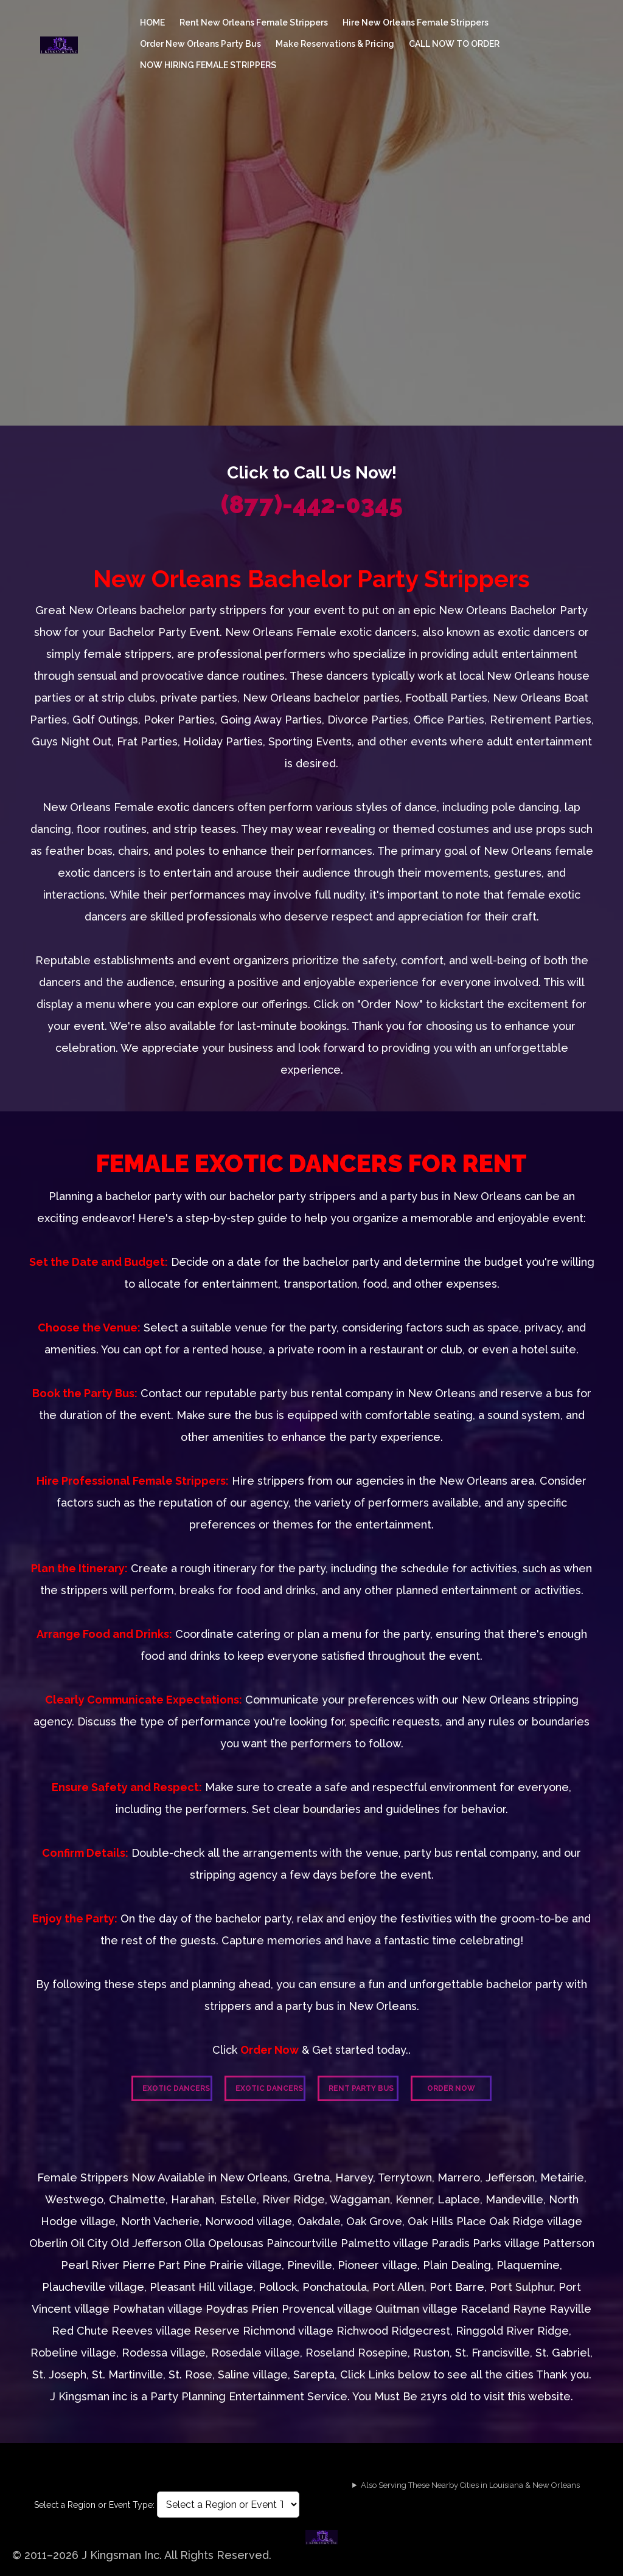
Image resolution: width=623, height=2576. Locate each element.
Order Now (451, 2088)
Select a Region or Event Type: (94, 2505)
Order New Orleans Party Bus (200, 44)
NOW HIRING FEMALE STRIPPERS (208, 65)
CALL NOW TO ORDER (454, 44)
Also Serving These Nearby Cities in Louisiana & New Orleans (470, 2485)
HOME (152, 22)
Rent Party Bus (361, 2088)
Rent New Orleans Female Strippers (253, 22)
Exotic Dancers (176, 2088)
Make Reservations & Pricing (335, 44)
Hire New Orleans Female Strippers (416, 22)
